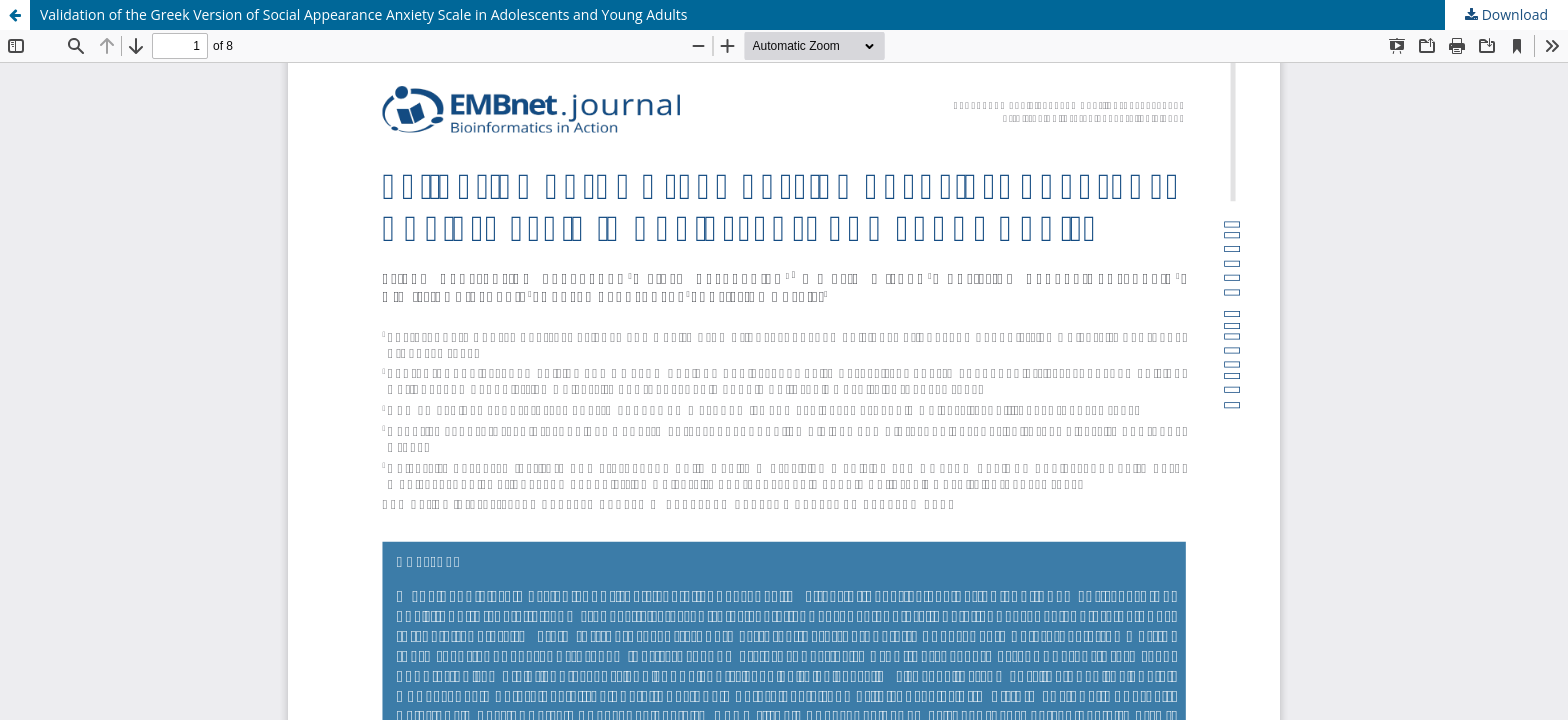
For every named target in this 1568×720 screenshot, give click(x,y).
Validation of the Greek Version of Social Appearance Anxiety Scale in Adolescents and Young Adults (363, 14)
